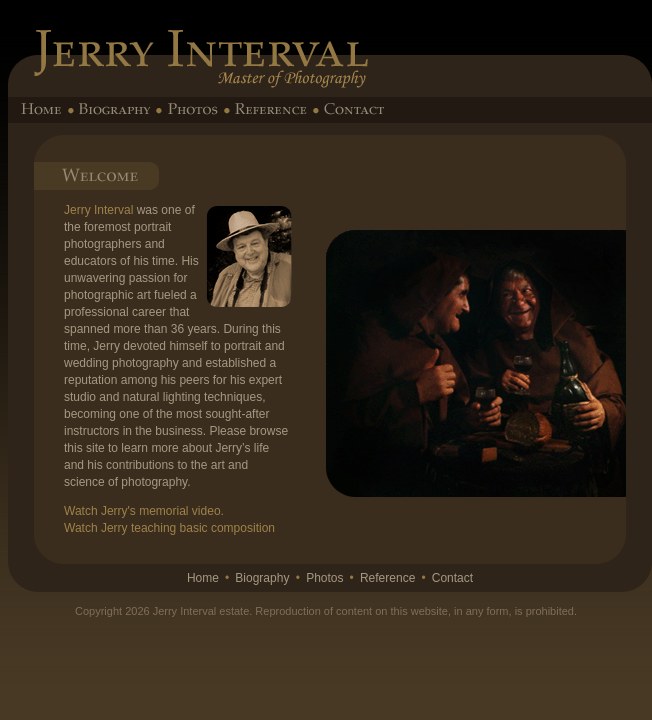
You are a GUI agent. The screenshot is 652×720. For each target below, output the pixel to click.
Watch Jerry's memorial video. (144, 511)
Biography (262, 578)
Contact (452, 578)
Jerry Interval (98, 210)
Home (203, 578)
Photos (324, 578)
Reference (387, 578)
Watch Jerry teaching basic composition (169, 528)
